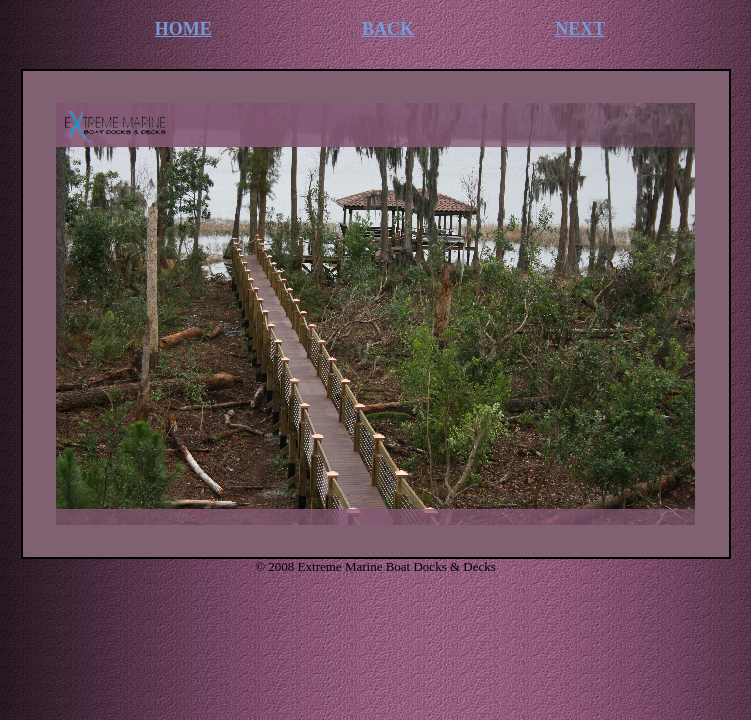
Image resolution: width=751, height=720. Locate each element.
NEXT (580, 29)
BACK (388, 29)
